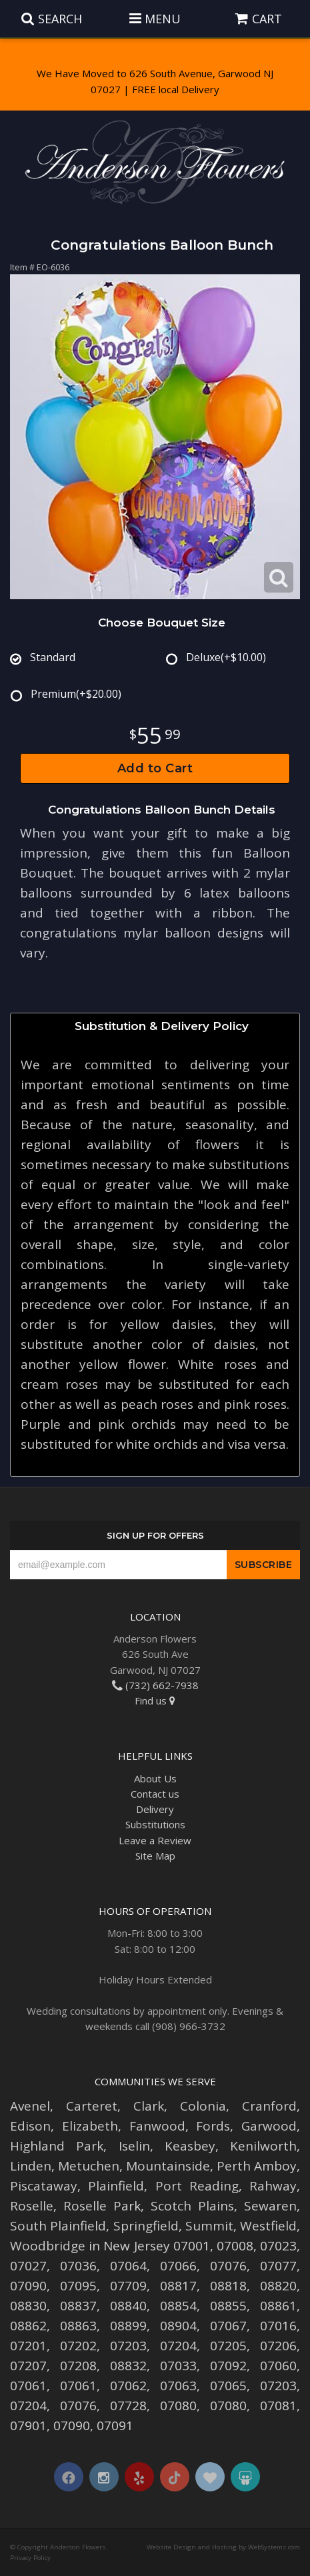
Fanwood (157, 2126)
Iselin (134, 2146)
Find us (155, 1700)
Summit (209, 2225)
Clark (148, 2106)
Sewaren (270, 2205)
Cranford (269, 2106)
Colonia (203, 2106)
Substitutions (155, 1824)
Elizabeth (90, 2126)
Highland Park (56, 2146)
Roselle (31, 2205)
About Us (155, 1778)
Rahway (273, 2185)
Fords (213, 2126)
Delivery (155, 1809)
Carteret (91, 2106)
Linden (30, 2166)
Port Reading (197, 2185)
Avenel (30, 2106)
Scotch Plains (192, 2205)
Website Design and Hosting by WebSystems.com (223, 2547)
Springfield (146, 2225)
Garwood (269, 2126)
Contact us (155, 1793)
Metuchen (88, 2166)
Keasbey (190, 2146)
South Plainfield (58, 2225)
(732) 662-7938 (155, 1685)
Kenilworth (263, 2146)
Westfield (268, 2225)
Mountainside (168, 2166)
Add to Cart (155, 768)
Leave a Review (155, 1840)
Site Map (155, 1855)
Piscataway (43, 2185)
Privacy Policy (30, 2557)
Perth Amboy (257, 2166)
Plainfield (116, 2185)
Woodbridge (47, 2245)
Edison (30, 2126)
